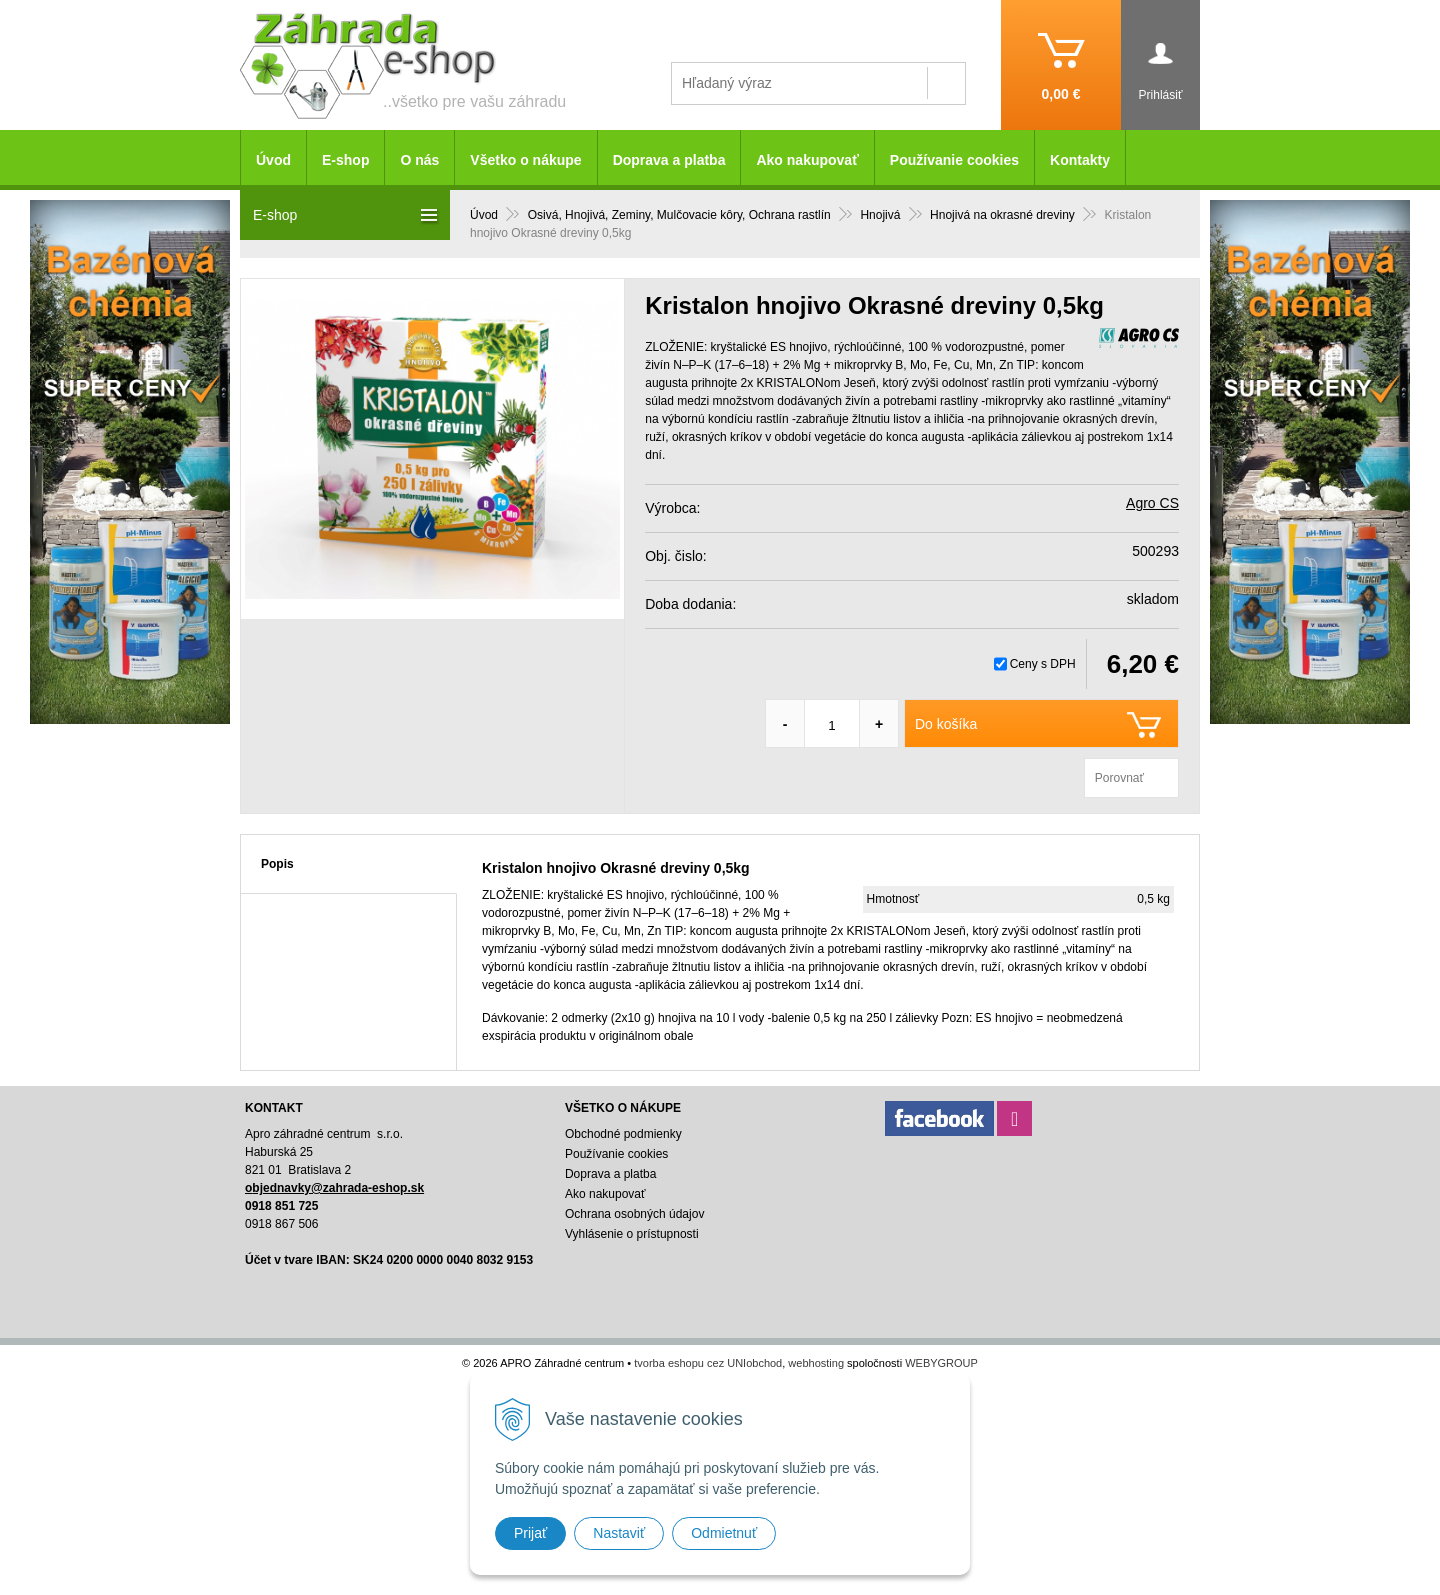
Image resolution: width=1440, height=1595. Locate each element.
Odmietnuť (724, 1533)
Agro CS (1152, 503)
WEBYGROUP (941, 1363)
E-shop (345, 160)
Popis (277, 864)
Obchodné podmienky (623, 1134)
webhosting (816, 1363)
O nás (419, 160)
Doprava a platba (669, 160)
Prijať (530, 1533)
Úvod (273, 160)
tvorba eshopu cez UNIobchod (708, 1363)
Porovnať (1119, 778)
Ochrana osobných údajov (634, 1214)
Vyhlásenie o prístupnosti (632, 1234)
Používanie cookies (954, 160)
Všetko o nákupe (525, 160)
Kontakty (1080, 160)
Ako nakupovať (807, 160)
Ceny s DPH (1043, 664)
